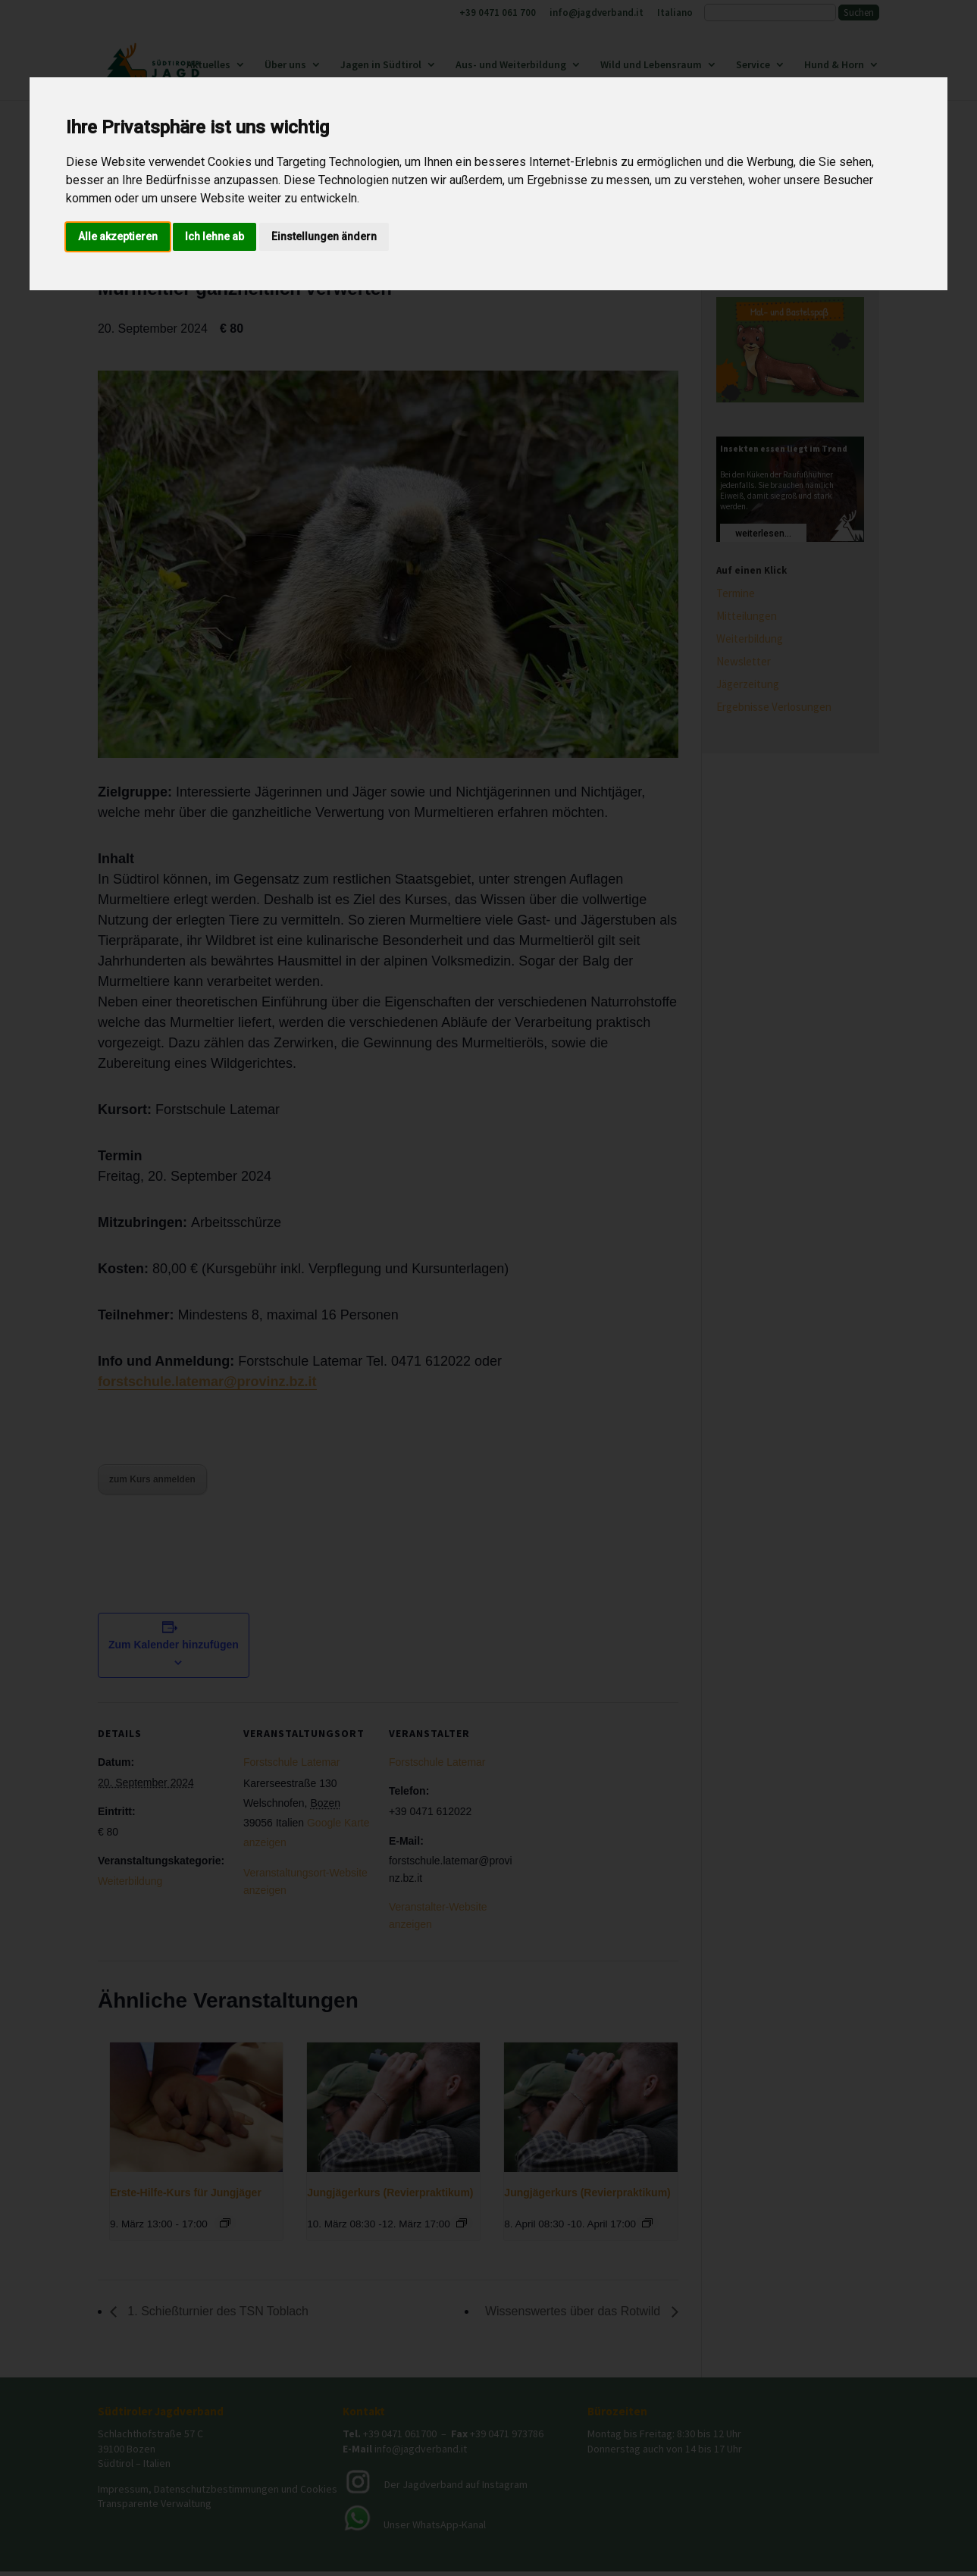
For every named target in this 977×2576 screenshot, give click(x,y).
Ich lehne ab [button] (214, 236)
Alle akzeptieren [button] (118, 236)
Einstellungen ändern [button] (324, 236)
